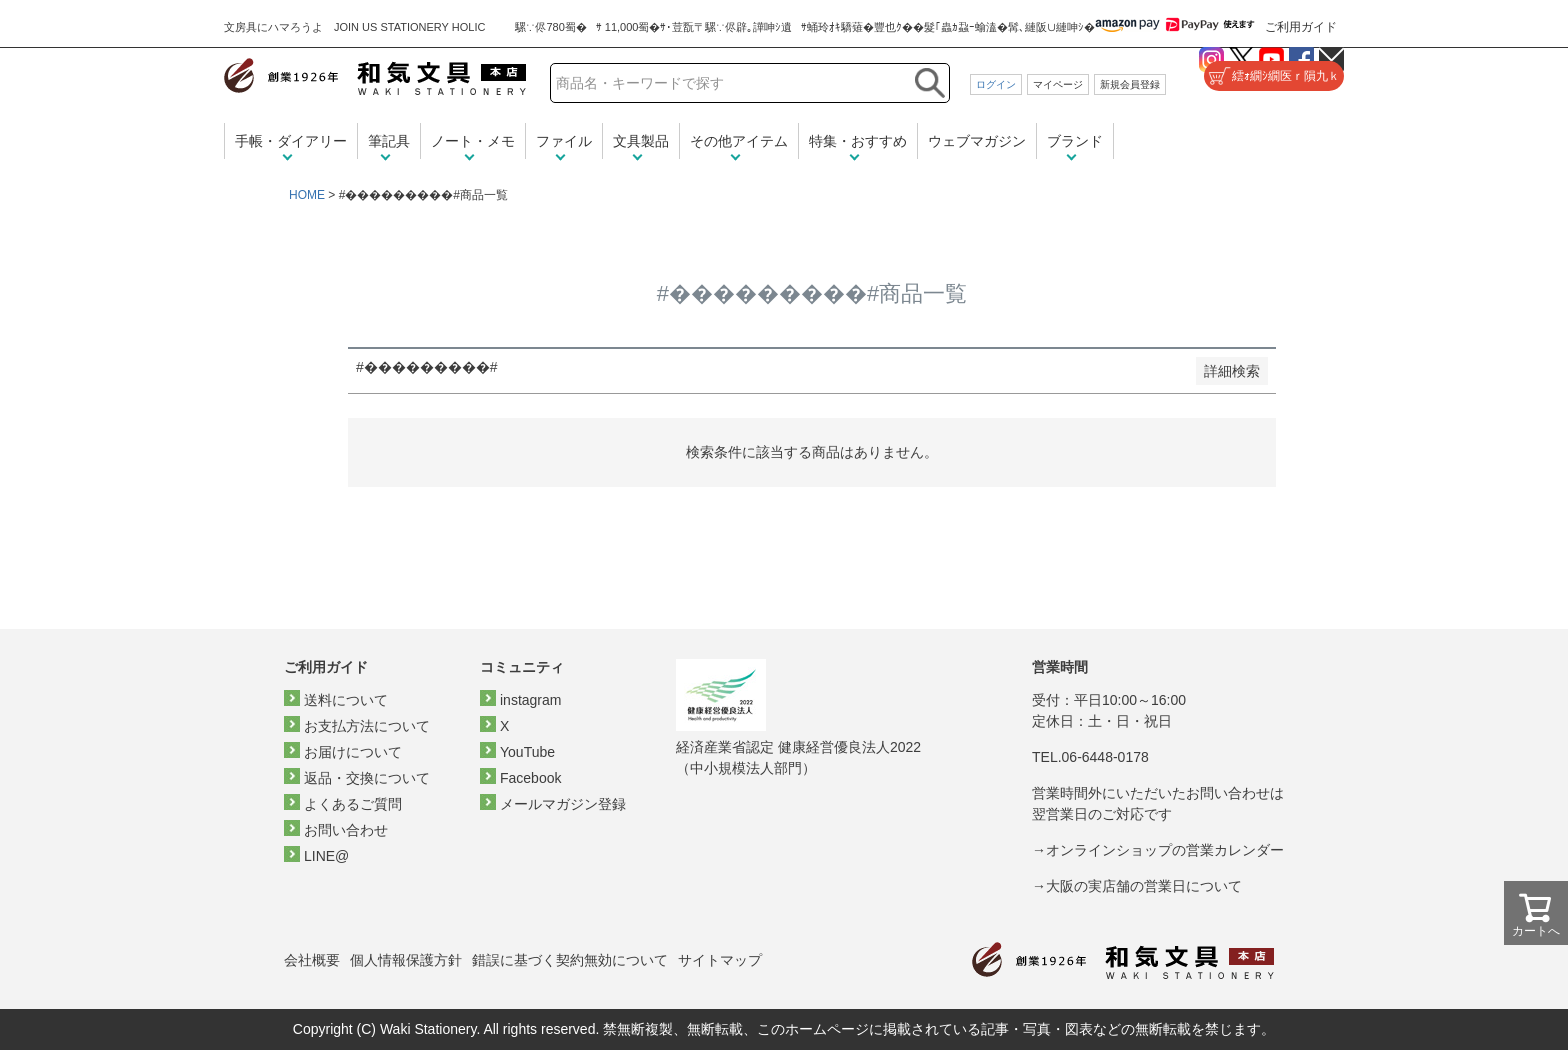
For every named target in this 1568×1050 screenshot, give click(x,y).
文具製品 (641, 141)
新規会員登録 (1130, 84)
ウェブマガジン (977, 141)
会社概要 (312, 960)
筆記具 (389, 141)
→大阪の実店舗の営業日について (1137, 886)
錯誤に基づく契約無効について (570, 960)
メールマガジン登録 (563, 804)
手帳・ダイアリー (291, 141)
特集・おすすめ (858, 141)
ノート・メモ (473, 141)
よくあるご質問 (353, 804)
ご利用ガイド (1301, 27)
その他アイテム (739, 141)
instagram (530, 700)
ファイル (564, 141)
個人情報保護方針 (406, 960)
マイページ (1058, 84)
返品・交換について (367, 778)
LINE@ (326, 856)
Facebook (530, 778)
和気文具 (375, 76)
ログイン (996, 84)
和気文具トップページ (1123, 960)
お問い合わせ (346, 830)
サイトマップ (720, 960)
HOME (307, 195)
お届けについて (353, 752)
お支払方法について (367, 726)
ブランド (1075, 141)
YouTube (527, 752)
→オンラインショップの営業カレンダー (1158, 850)
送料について (346, 700)
